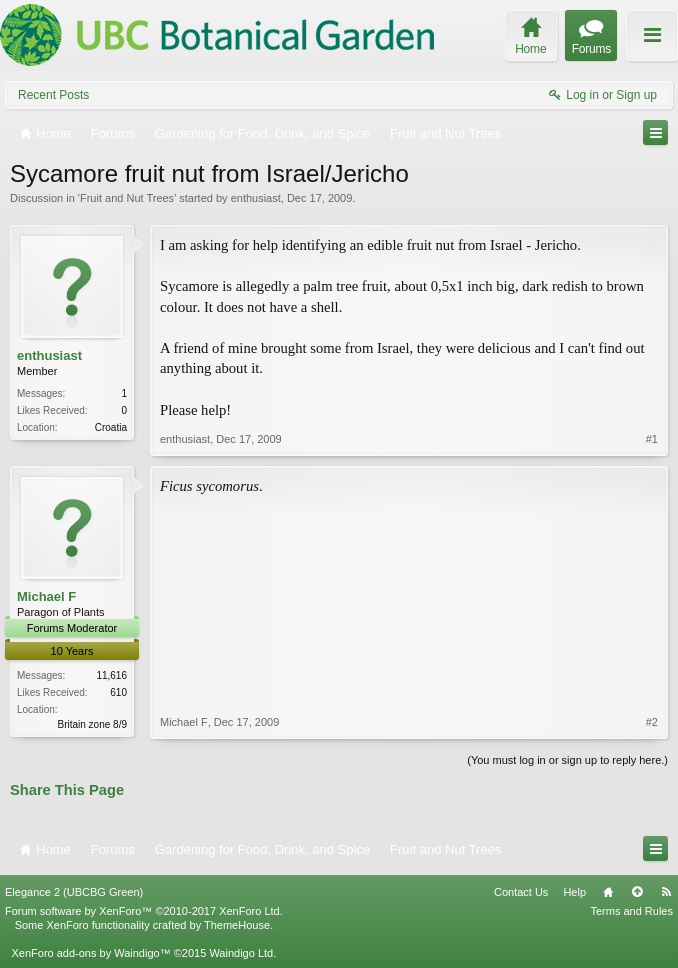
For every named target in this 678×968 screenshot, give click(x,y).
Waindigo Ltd (241, 953)
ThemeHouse (237, 925)
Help (574, 892)
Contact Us (521, 892)
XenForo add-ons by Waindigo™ (90, 953)
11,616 (111, 675)
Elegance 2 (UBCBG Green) (74, 892)
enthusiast (256, 198)
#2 (652, 722)
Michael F (46, 596)
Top (637, 892)
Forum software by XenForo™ (144, 911)
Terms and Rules (631, 911)
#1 (652, 439)
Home (608, 892)
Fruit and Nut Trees (127, 198)
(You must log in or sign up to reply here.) (567, 760)
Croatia (111, 427)
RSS (666, 892)
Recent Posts (53, 95)
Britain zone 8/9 (93, 724)
